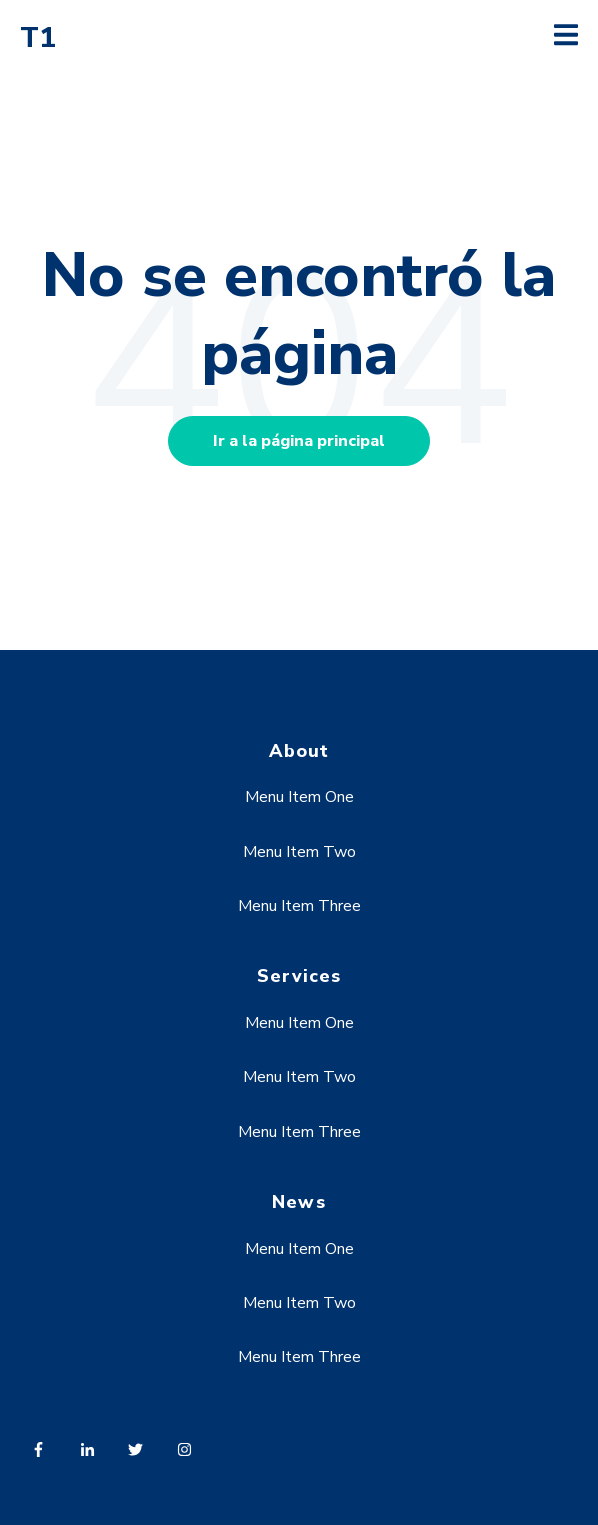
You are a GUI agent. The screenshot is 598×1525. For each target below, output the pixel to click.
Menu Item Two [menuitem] (299, 852)
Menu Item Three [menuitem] (299, 906)
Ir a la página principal (299, 441)
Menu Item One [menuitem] (299, 797)
